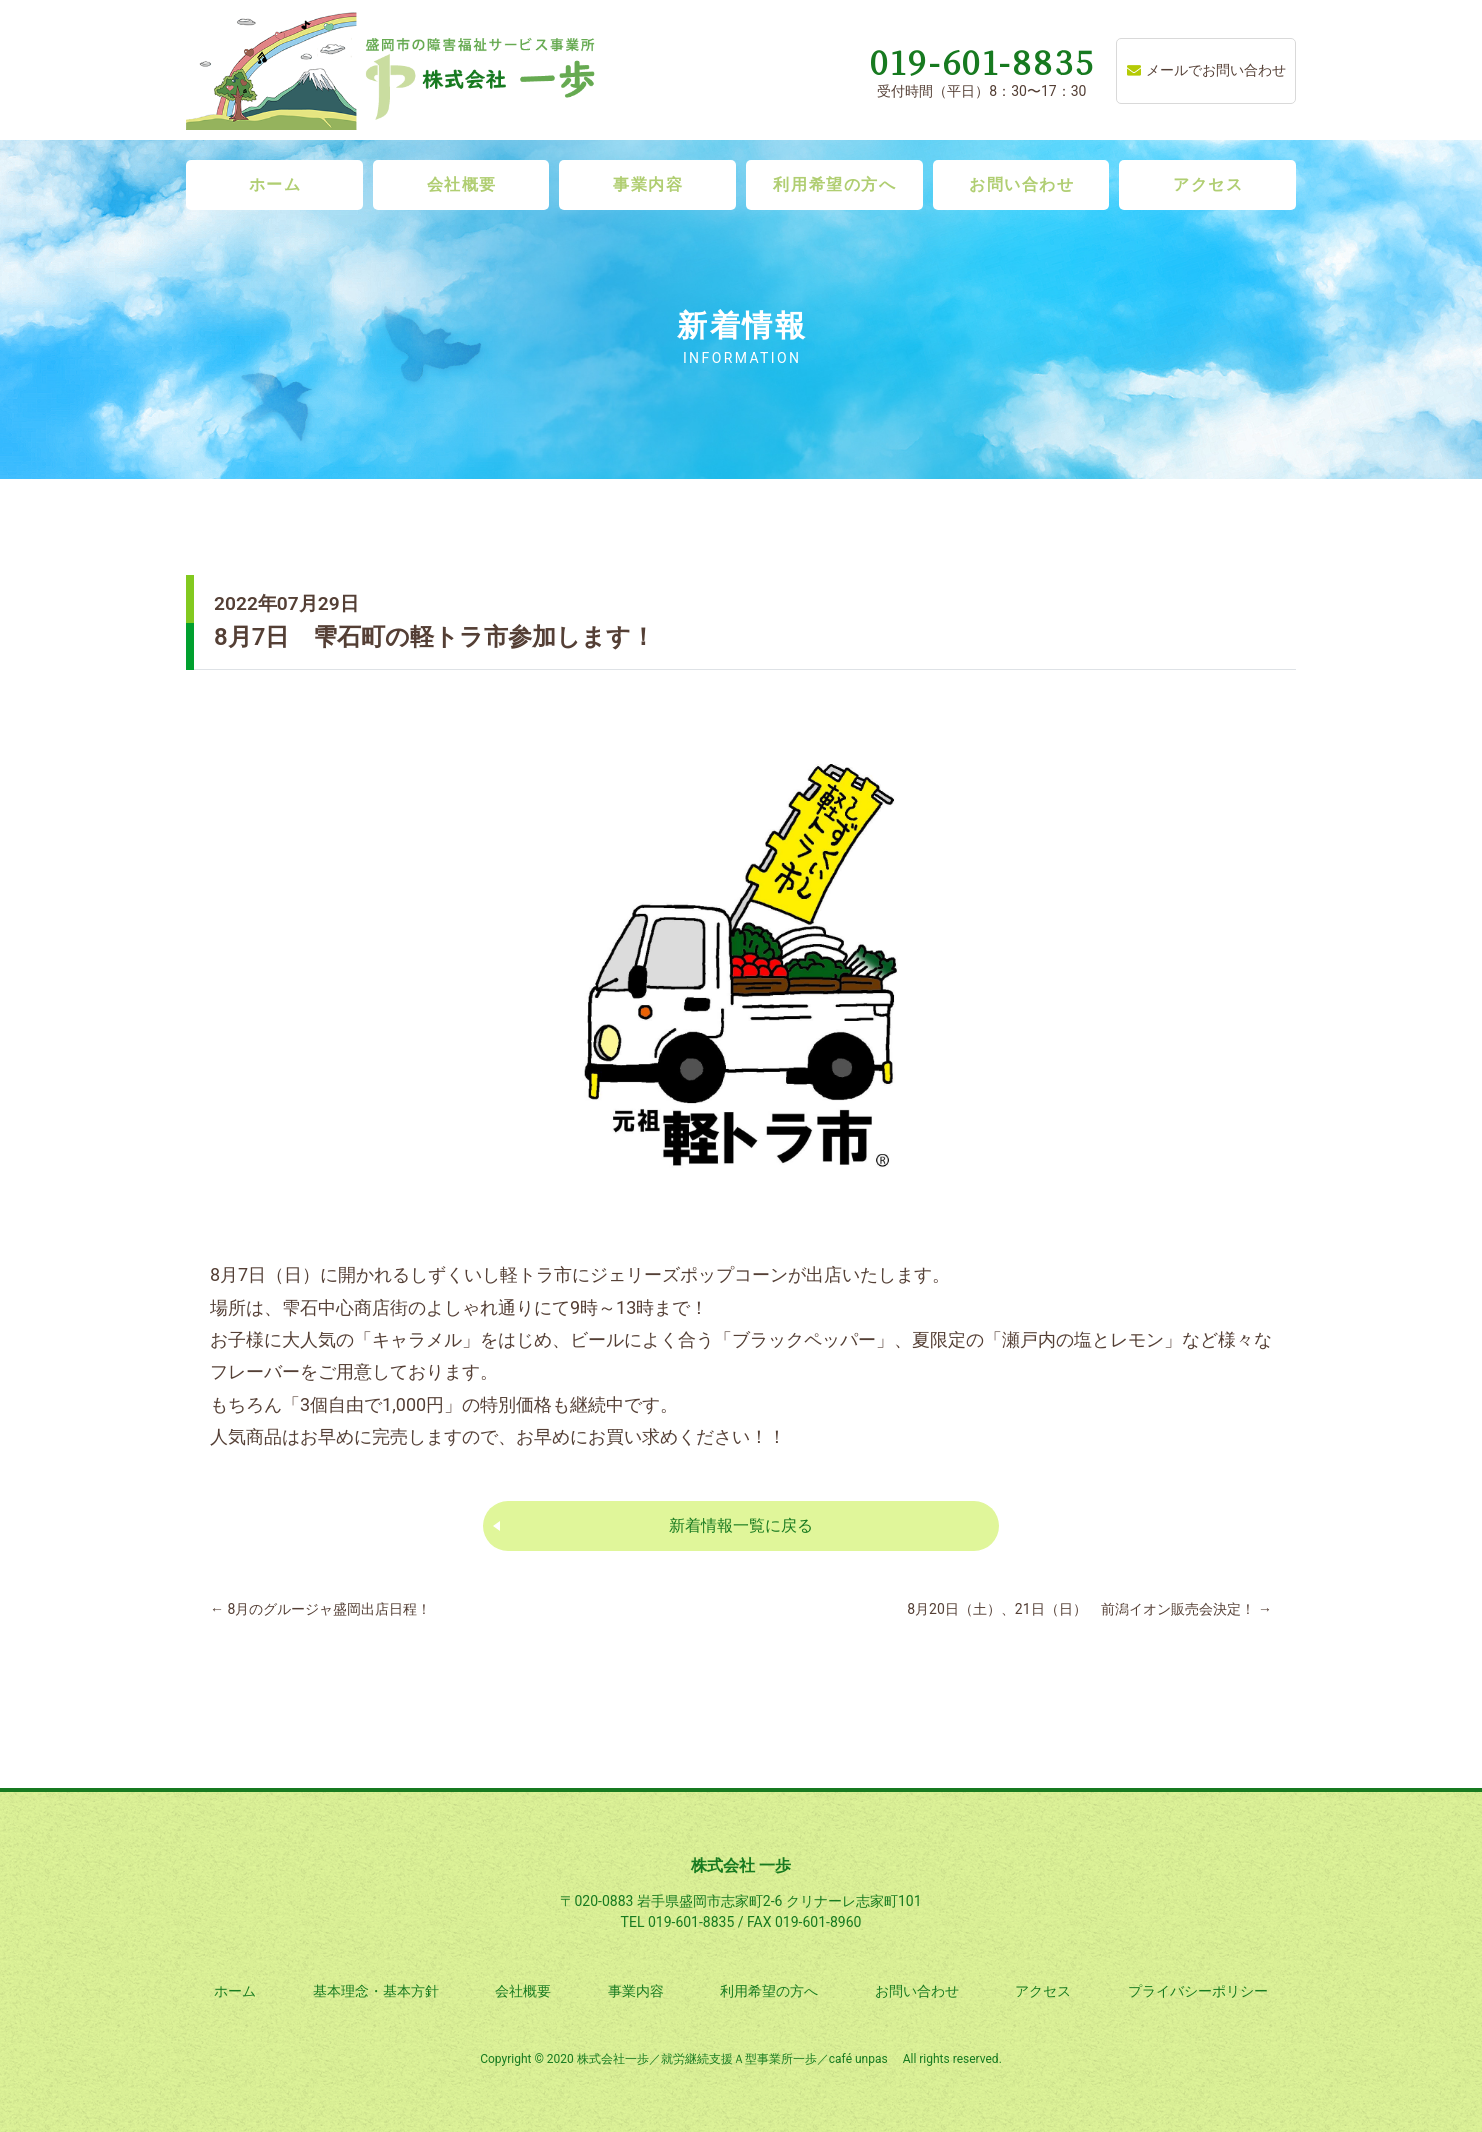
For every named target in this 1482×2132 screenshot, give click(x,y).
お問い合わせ (1022, 184)
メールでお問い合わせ (1206, 70)
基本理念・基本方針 (376, 1991)
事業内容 (648, 184)
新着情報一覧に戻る (741, 1525)
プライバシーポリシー (1198, 1991)
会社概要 (462, 184)
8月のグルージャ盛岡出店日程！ (320, 1609)
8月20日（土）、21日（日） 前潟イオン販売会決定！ (1089, 1609)
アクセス (1208, 184)
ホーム (275, 184)
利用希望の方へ (834, 184)
